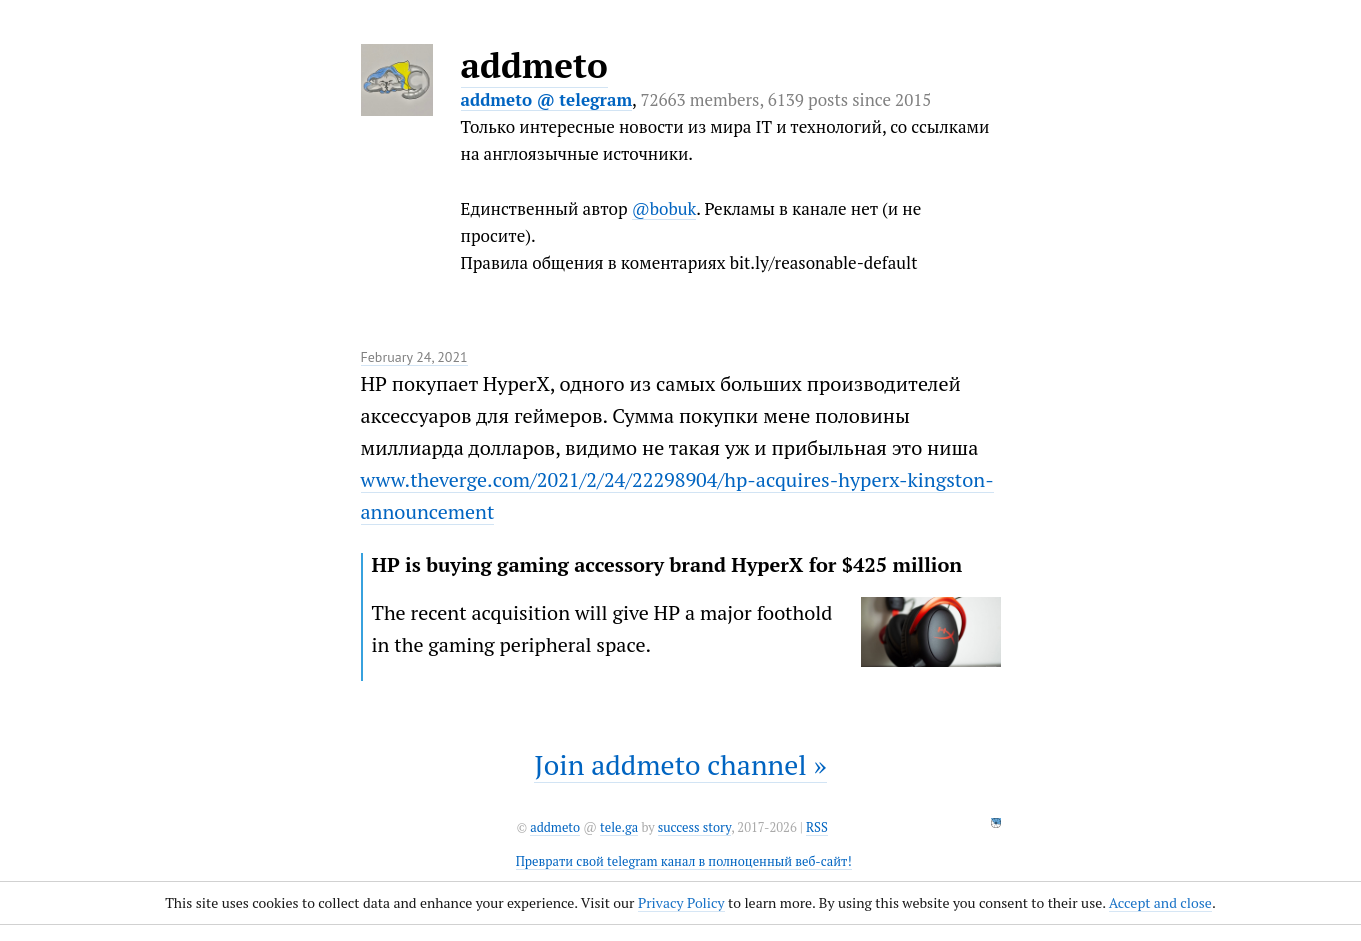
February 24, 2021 (414, 357)
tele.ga (619, 827)
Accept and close (1160, 902)
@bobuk (664, 208)
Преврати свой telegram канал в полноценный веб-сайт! (684, 861)
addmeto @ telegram (547, 99)
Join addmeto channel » (680, 764)
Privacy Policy (681, 902)
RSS (817, 827)
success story (694, 827)
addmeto (534, 65)
